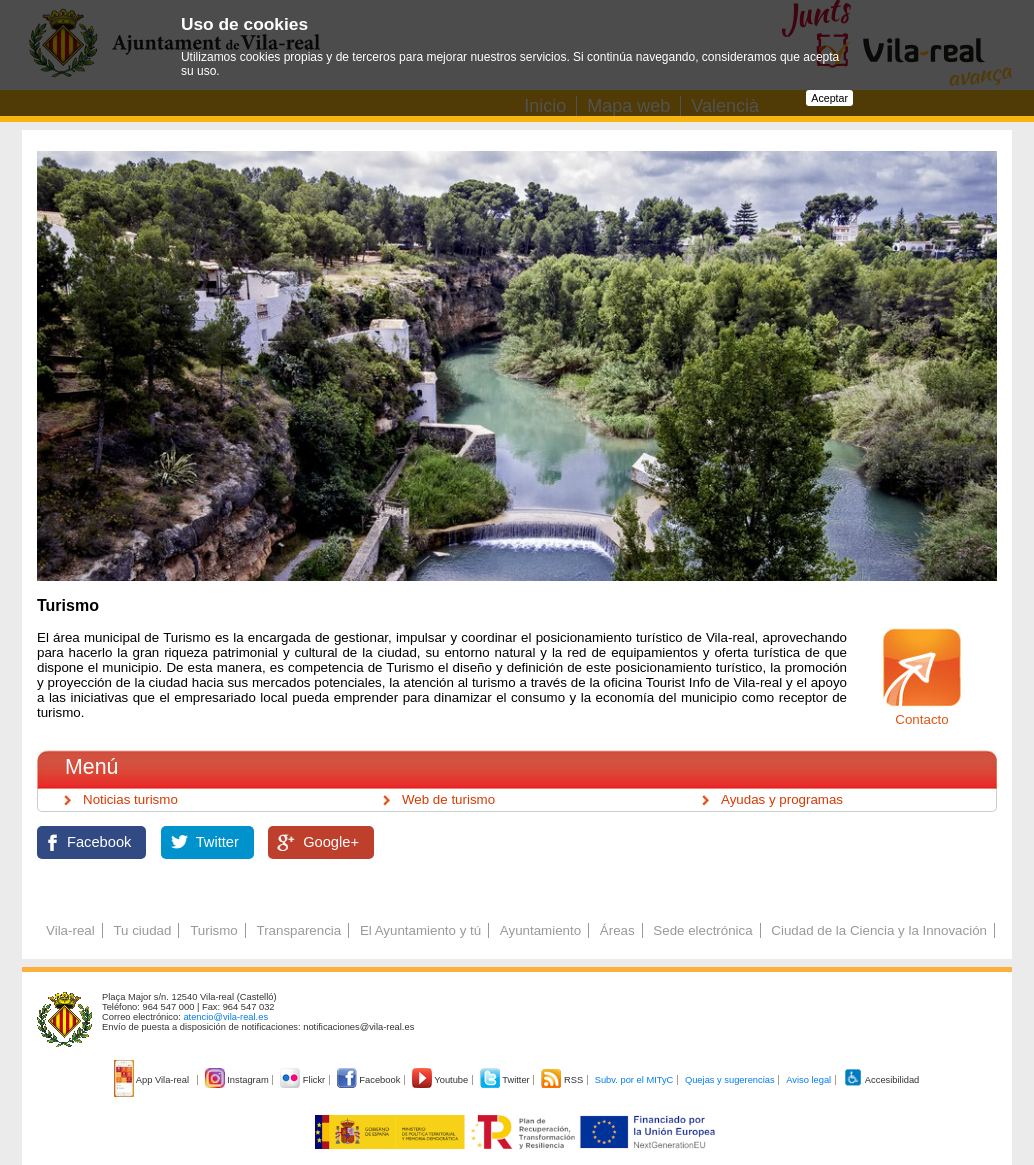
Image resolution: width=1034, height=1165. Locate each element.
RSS (563, 1080)
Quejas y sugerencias (730, 1080)
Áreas (617, 930)
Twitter (217, 842)
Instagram (238, 1080)
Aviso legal (808, 1080)
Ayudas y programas (782, 799)
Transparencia (298, 930)
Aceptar (829, 98)
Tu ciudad (142, 930)
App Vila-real (153, 1080)
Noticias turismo (130, 799)
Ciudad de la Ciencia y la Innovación (879, 930)
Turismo (214, 930)
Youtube (441, 1080)
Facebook (99, 842)
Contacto (921, 719)
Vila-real (70, 930)
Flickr (303, 1080)
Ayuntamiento (540, 930)
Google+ (331, 842)
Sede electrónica (702, 930)
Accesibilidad (881, 1080)
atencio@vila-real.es (225, 1017)
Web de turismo (448, 799)
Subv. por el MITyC (634, 1080)
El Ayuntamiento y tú (420, 930)
